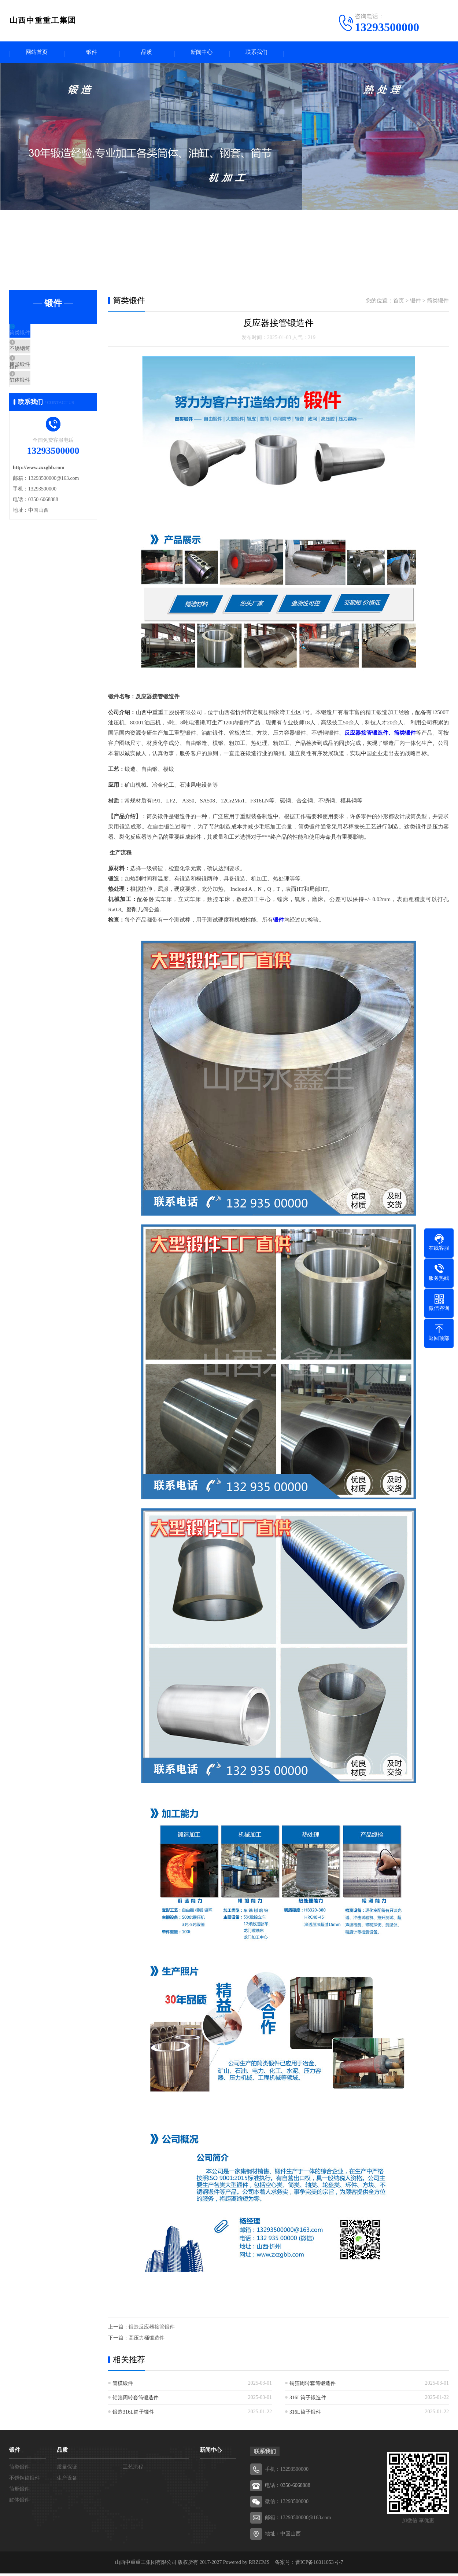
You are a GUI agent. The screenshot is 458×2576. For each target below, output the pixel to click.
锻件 (91, 53)
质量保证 (67, 2469)
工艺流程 (133, 2469)
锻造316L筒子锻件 (133, 2414)
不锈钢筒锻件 (42, 359)
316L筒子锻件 (305, 2414)
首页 (398, 303)
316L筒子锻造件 (307, 2400)
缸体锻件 (37, 402)
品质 (146, 53)
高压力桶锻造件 (147, 2340)
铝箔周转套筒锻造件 (135, 2400)
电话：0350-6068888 (287, 2488)
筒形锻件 (37, 380)
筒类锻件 (37, 337)
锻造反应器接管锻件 (152, 2329)
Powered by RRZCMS (245, 2565)
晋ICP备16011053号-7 (319, 2565)
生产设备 (67, 2480)
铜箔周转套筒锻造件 (312, 2386)
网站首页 (36, 53)
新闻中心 (201, 53)
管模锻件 (122, 2386)
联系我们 (256, 53)
